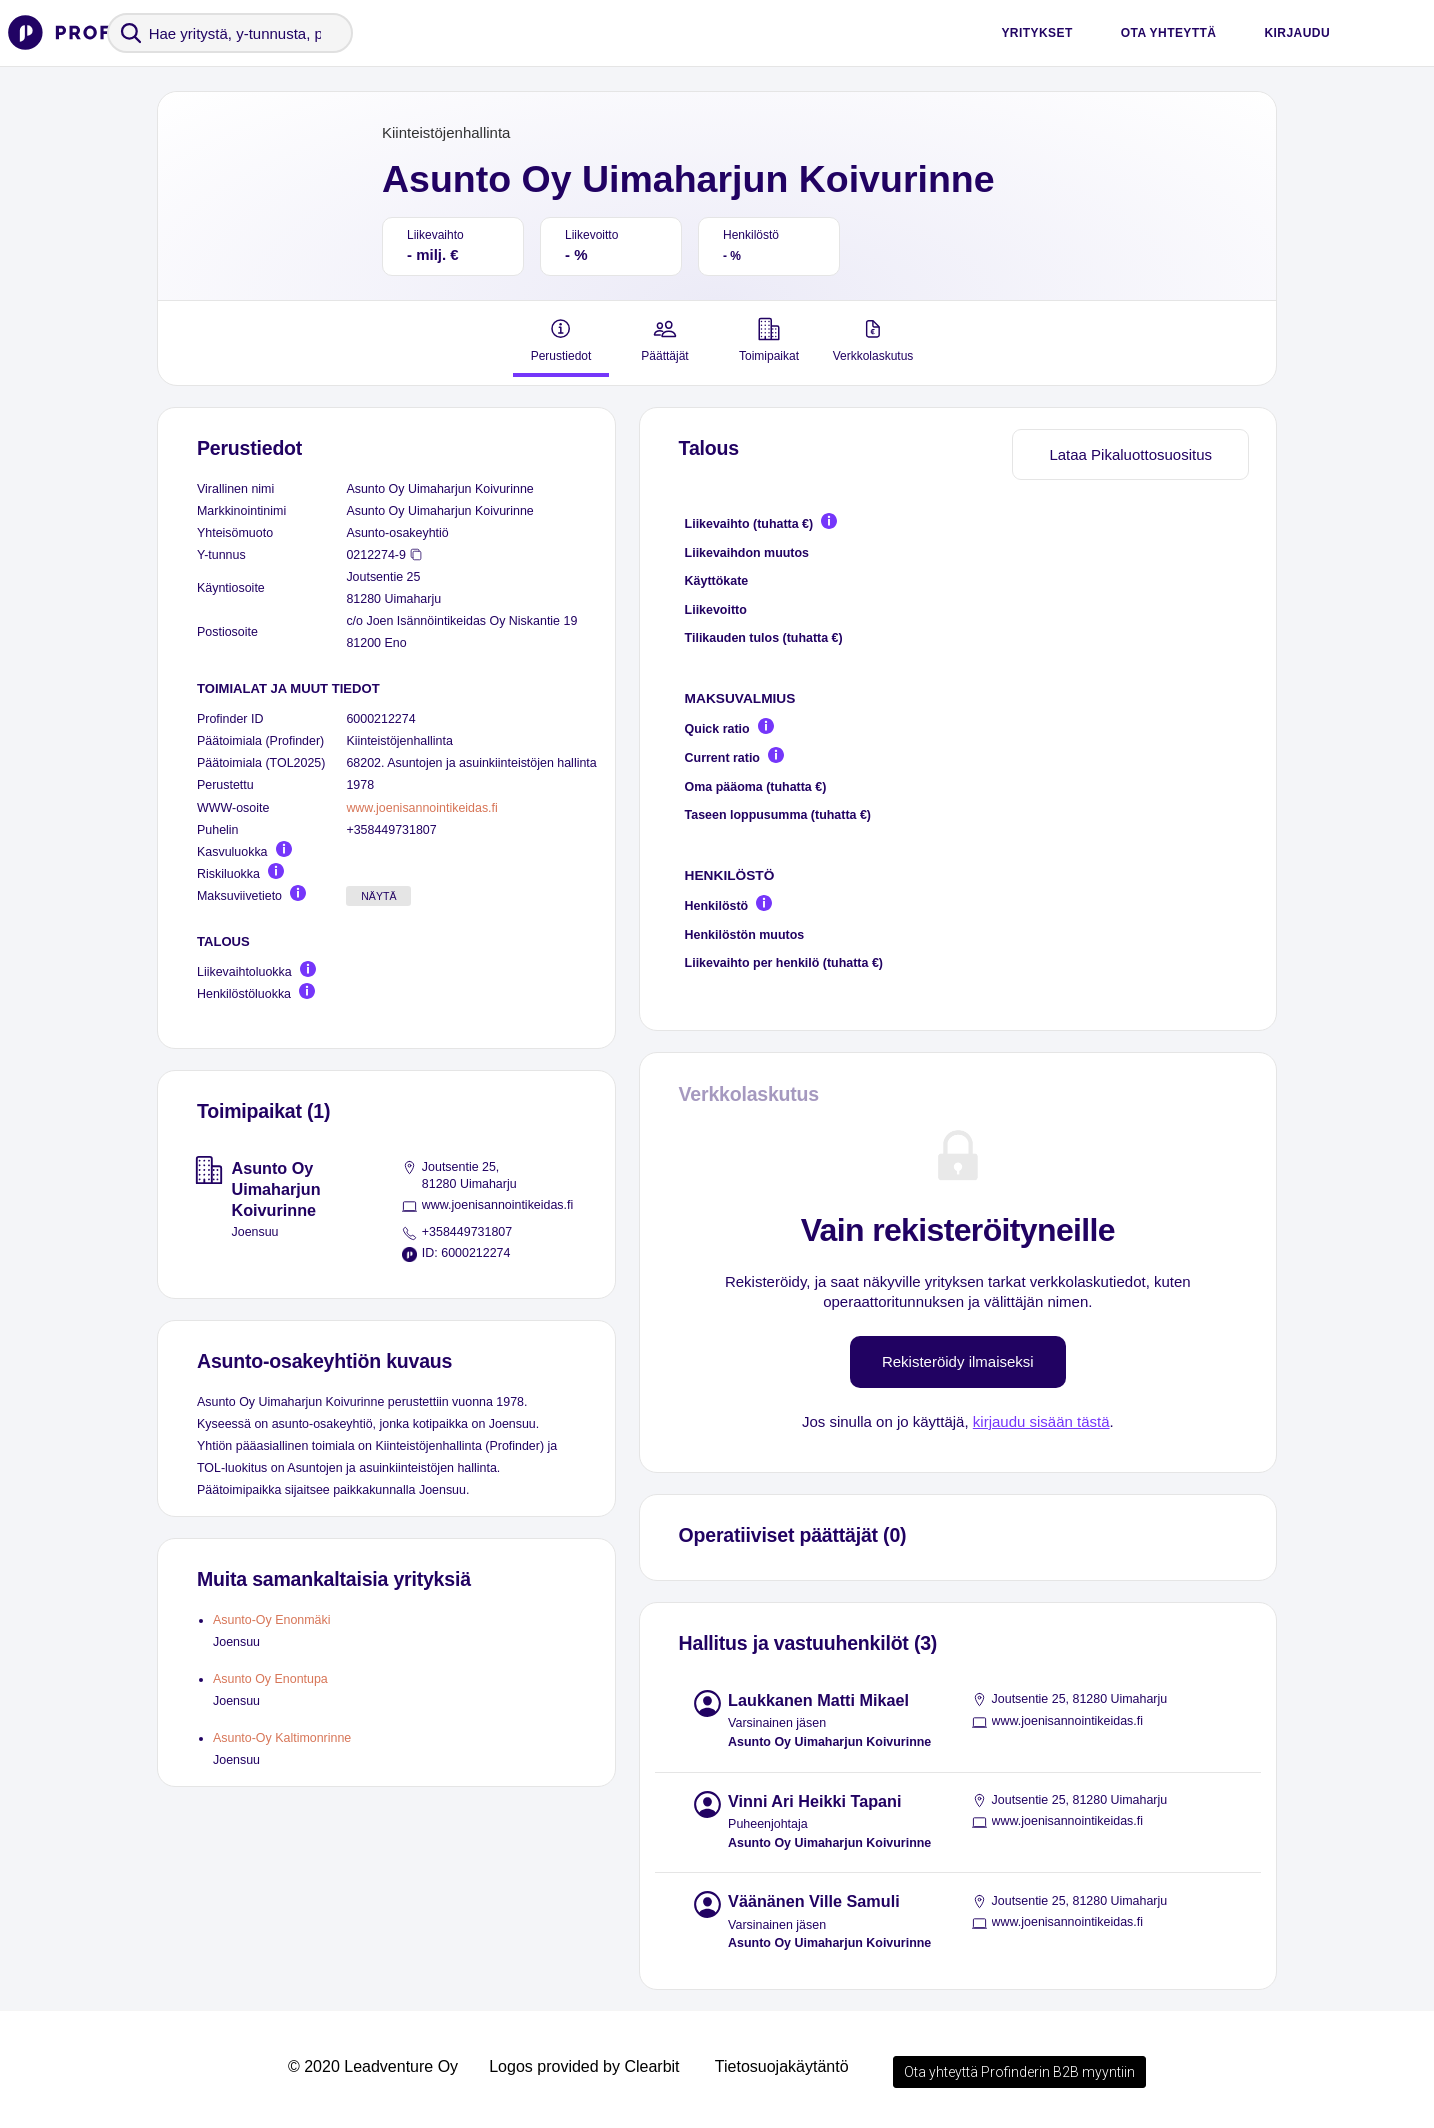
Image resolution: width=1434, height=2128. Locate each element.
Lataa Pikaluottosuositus (1130, 454)
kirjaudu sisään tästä (1041, 1421)
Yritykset (1036, 33)
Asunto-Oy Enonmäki (272, 1620)
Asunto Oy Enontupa (270, 1679)
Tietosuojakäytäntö (782, 2066)
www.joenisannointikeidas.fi (421, 808)
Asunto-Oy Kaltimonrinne (282, 1738)
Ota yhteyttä (1169, 33)
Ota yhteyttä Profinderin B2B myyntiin (1019, 2072)
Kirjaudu (1297, 33)
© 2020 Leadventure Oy (373, 2066)
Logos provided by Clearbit (584, 2066)
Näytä (378, 896)
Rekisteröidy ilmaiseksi (958, 1361)
